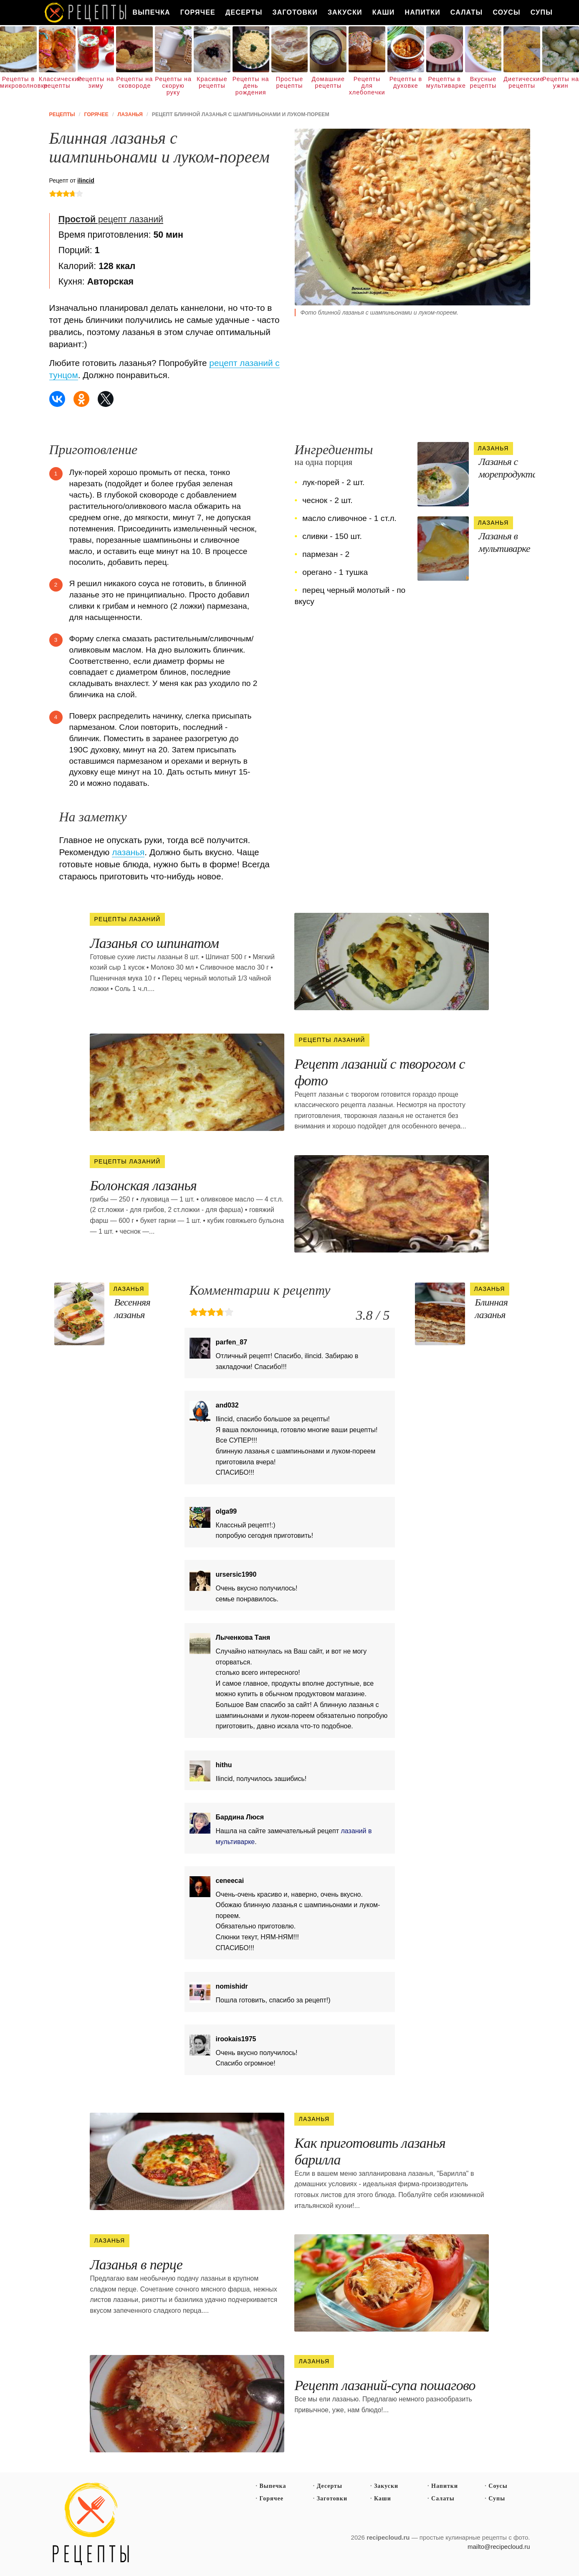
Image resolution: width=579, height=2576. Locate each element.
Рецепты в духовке (405, 82)
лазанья (128, 852)
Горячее (197, 12)
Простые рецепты (289, 82)
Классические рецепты (57, 82)
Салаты (466, 12)
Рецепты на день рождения (251, 86)
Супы (542, 12)
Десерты (244, 12)
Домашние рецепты (328, 82)
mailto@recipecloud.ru (499, 2546)
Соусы (506, 12)
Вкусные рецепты (483, 82)
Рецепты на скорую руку (173, 86)
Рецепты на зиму (96, 82)
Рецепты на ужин (560, 82)
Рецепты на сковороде (134, 82)
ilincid (85, 180)
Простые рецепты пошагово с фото (91, 2524)
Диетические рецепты (521, 82)
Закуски (345, 12)
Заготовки (295, 12)
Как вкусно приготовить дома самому (86, 12)
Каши (383, 12)
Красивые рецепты (212, 82)
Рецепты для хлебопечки (367, 86)
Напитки (422, 12)
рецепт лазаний (110, 219)
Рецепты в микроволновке (18, 82)
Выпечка (151, 12)
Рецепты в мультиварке (444, 82)
